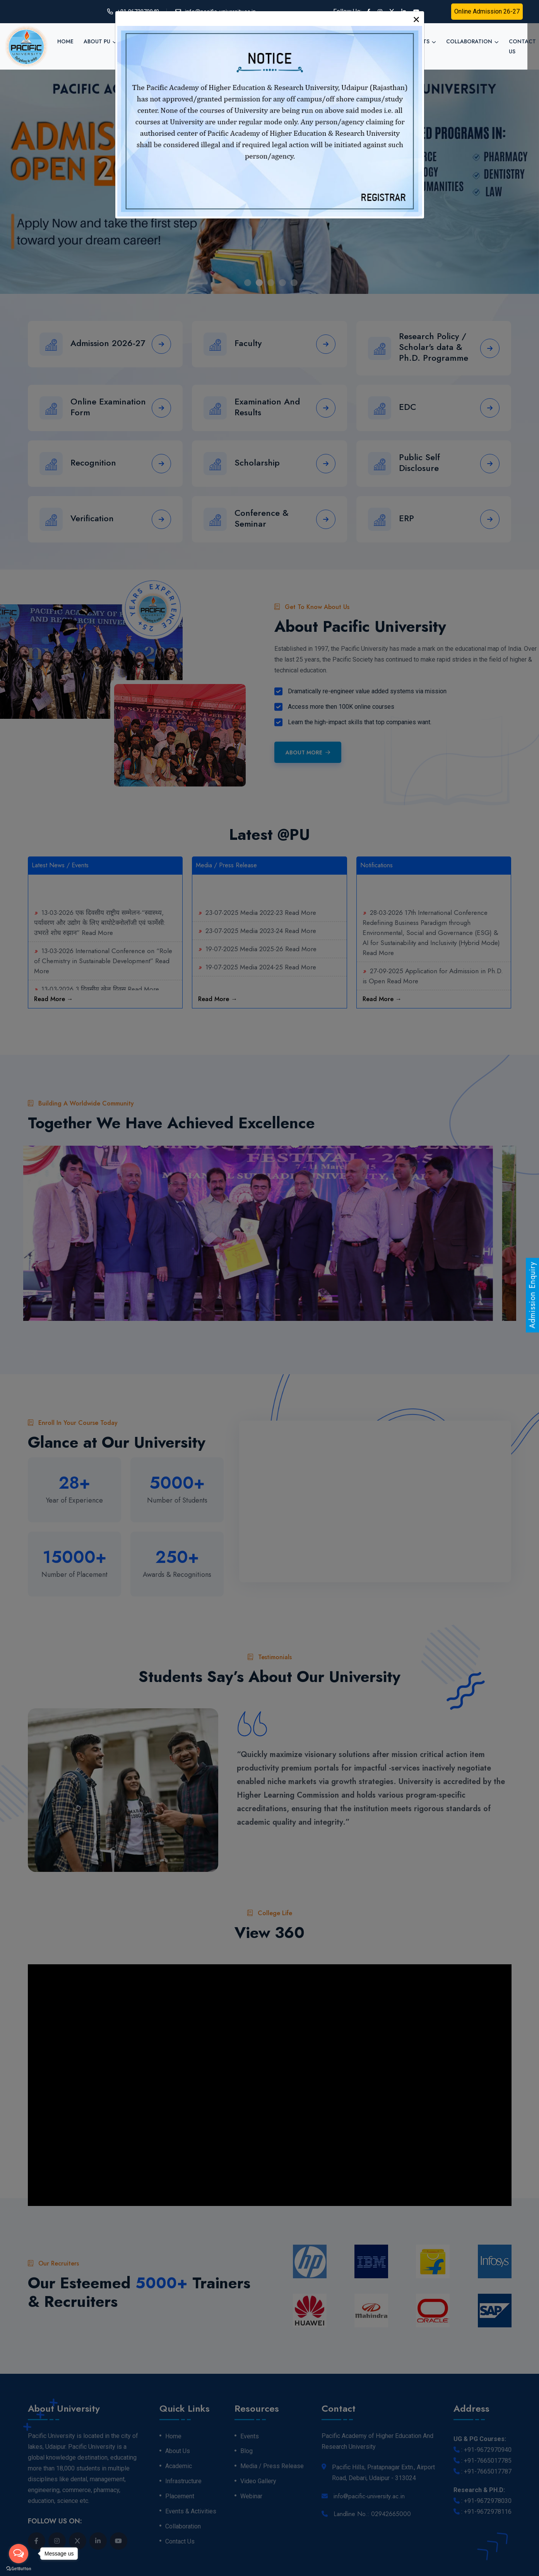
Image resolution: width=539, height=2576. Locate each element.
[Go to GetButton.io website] (18, 2568)
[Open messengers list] (18, 2553)
